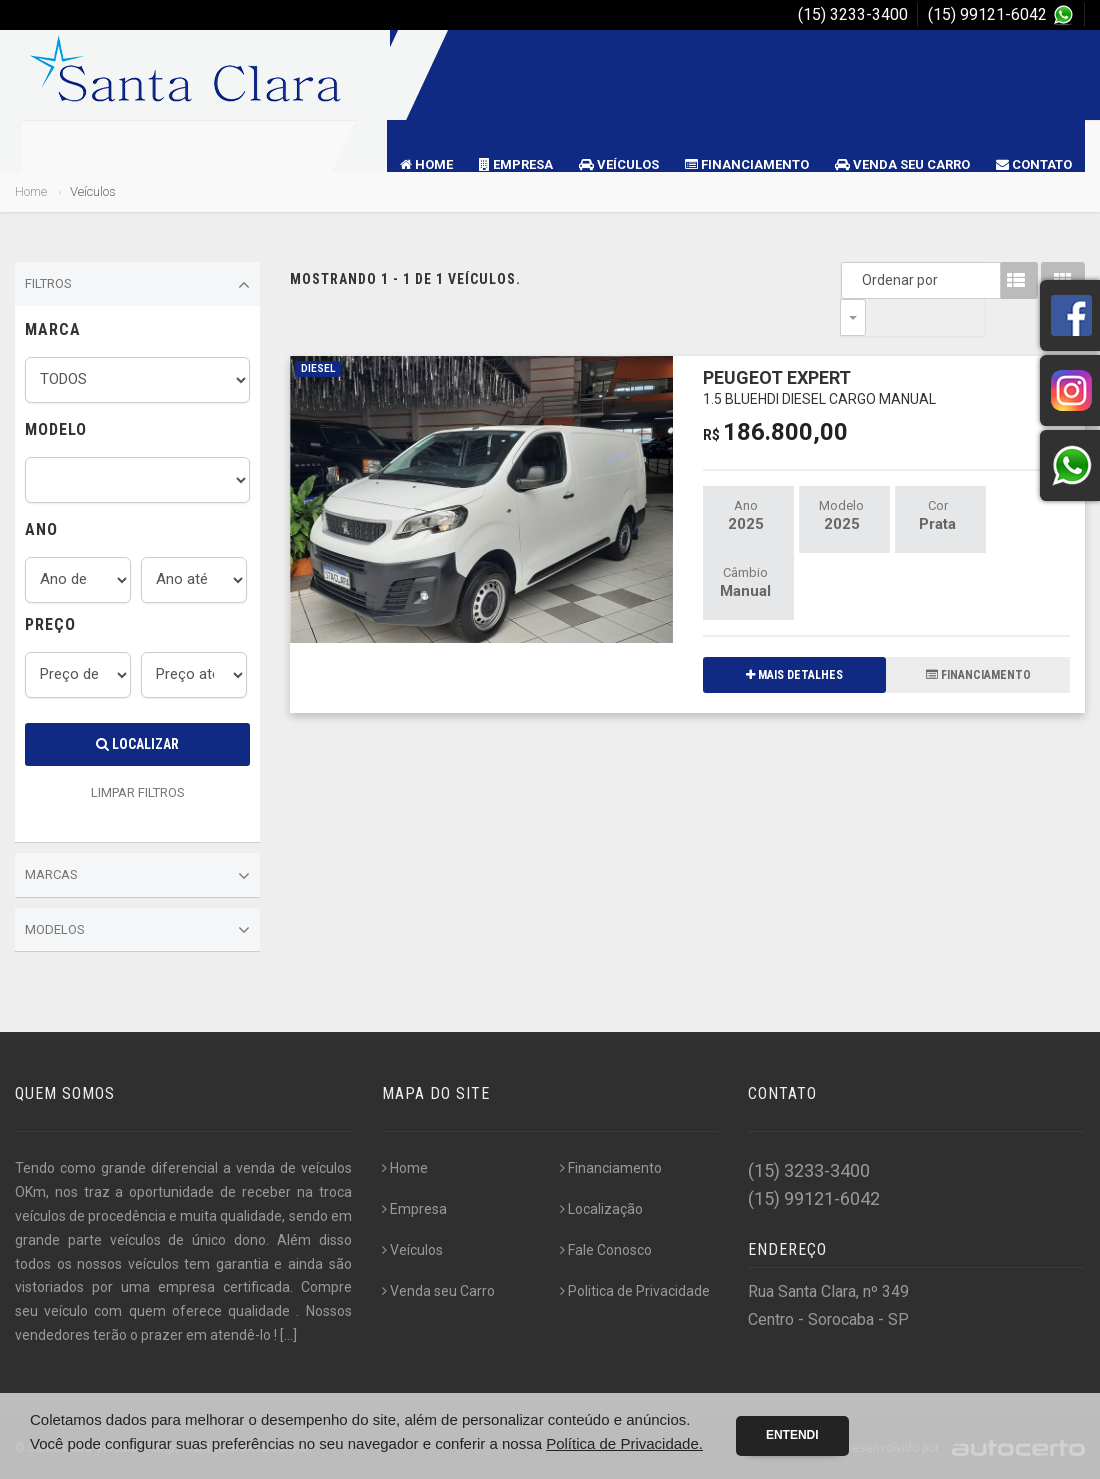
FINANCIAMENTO (978, 638)
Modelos (137, 930)
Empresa (516, 164)
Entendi (792, 1435)
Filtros (137, 285)
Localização (601, 1209)
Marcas (137, 876)
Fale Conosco (606, 1250)
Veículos (619, 164)
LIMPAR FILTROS (138, 792)
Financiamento (747, 164)
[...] (288, 1335)
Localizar (137, 744)
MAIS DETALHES (794, 638)
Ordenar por (858, 280)
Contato (1034, 164)
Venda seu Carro (902, 164)
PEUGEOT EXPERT (819, 349)
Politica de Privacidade (635, 1291)
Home (426, 164)
